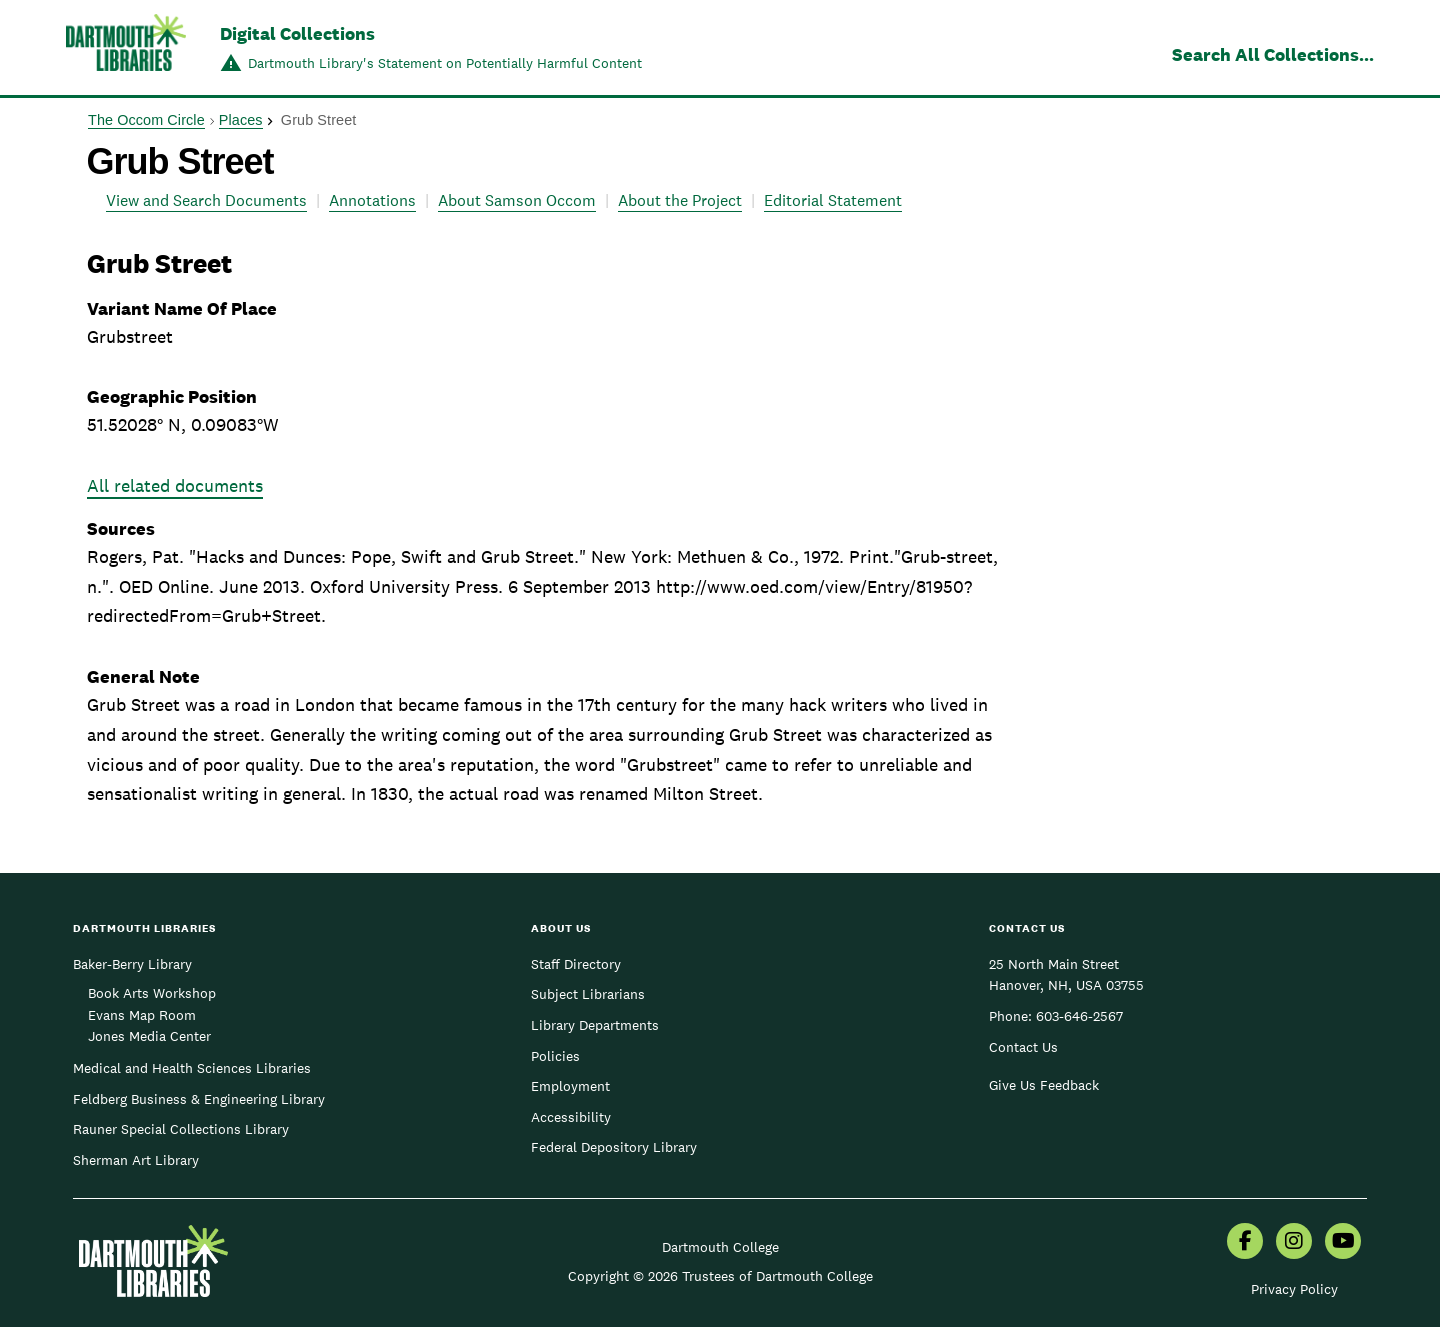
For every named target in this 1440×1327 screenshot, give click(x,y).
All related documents (175, 485)
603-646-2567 (1079, 1016)
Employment (570, 1086)
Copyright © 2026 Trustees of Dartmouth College (720, 1276)
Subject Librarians (588, 994)
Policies (555, 1056)
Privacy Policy (1294, 1289)
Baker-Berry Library (132, 964)
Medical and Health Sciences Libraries (192, 1068)
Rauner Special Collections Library (181, 1129)
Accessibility (571, 1117)
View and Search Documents (206, 200)
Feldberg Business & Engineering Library (199, 1099)
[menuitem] (1245, 1243)
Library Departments (595, 1025)
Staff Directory (576, 964)
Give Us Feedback (1044, 1085)
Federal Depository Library (614, 1147)
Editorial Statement (833, 200)
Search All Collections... (1273, 54)
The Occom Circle (146, 120)
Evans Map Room (142, 1015)
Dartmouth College (720, 1247)
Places (241, 120)
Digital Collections (297, 33)
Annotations (372, 200)
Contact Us (1023, 1047)
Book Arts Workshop (152, 993)
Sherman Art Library (136, 1160)
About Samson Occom (517, 200)
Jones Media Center (149, 1036)
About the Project (680, 200)
